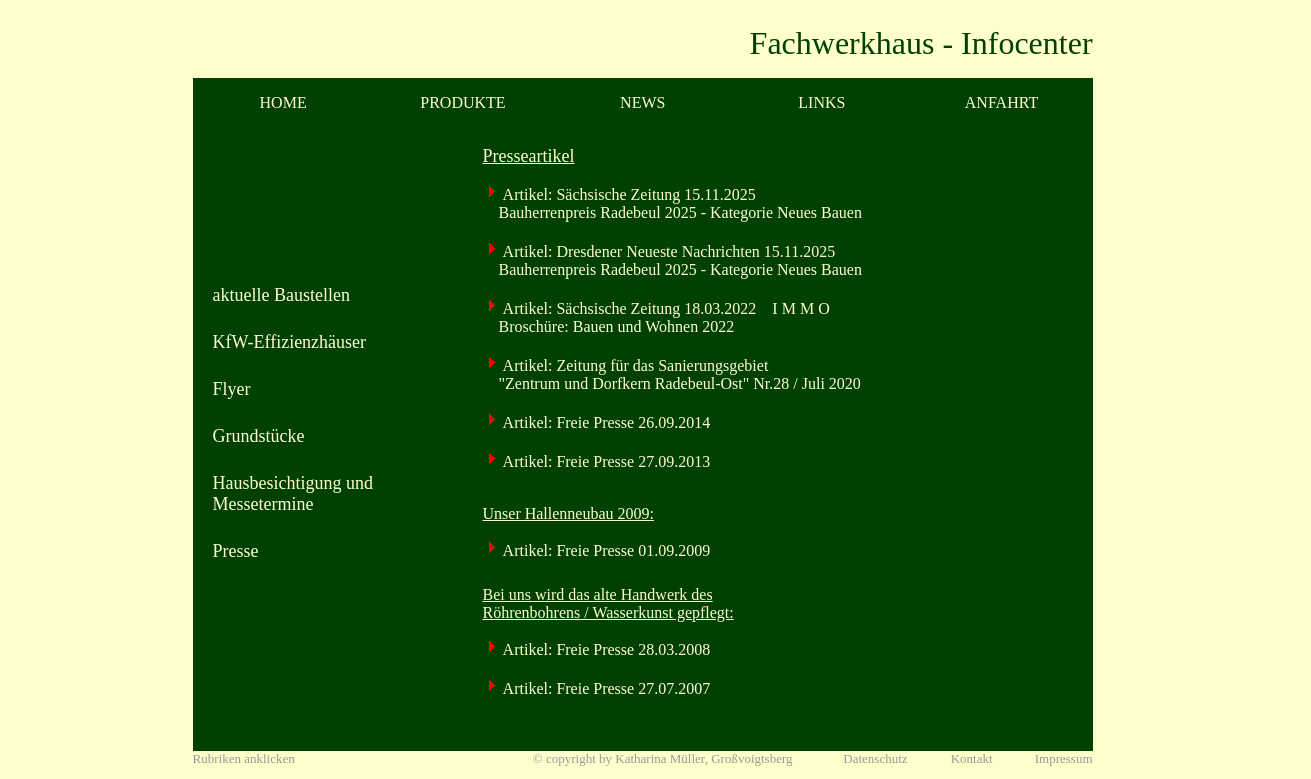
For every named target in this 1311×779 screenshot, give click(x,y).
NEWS (642, 102)
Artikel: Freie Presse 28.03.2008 (605, 649)
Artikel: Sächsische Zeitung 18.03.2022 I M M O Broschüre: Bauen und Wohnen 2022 (656, 317)
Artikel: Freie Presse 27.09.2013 (605, 461)
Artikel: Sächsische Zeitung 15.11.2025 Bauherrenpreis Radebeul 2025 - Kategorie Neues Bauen (672, 203)
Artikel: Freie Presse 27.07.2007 (605, 688)
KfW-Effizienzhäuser (290, 342)
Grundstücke (259, 436)
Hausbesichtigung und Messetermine (293, 493)
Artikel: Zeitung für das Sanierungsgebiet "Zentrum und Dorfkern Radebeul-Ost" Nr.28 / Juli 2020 (672, 374)
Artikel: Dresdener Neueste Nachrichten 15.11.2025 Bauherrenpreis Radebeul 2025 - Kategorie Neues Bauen (672, 260)
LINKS (821, 102)
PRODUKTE (462, 102)
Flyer (232, 389)
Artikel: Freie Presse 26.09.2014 (605, 422)
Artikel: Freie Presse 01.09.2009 (605, 550)
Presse (236, 551)
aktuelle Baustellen (281, 295)
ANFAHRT (1001, 102)
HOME (283, 102)
